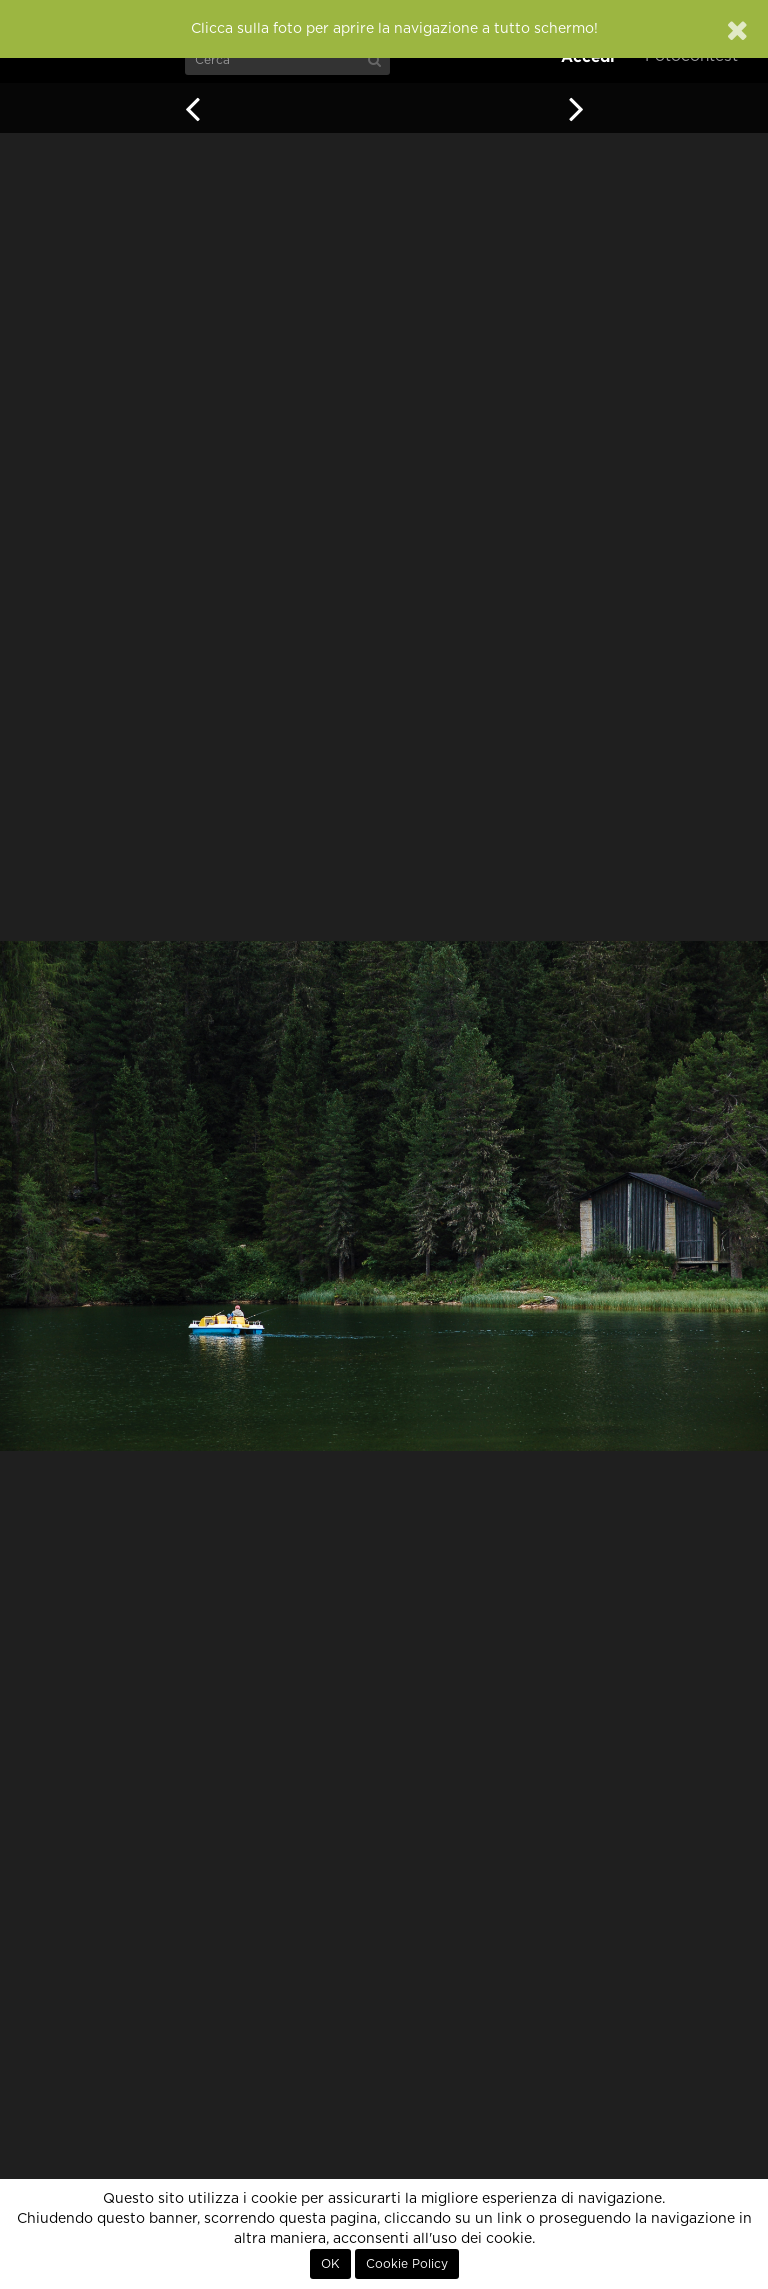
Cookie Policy (407, 2264)
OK (330, 2264)
